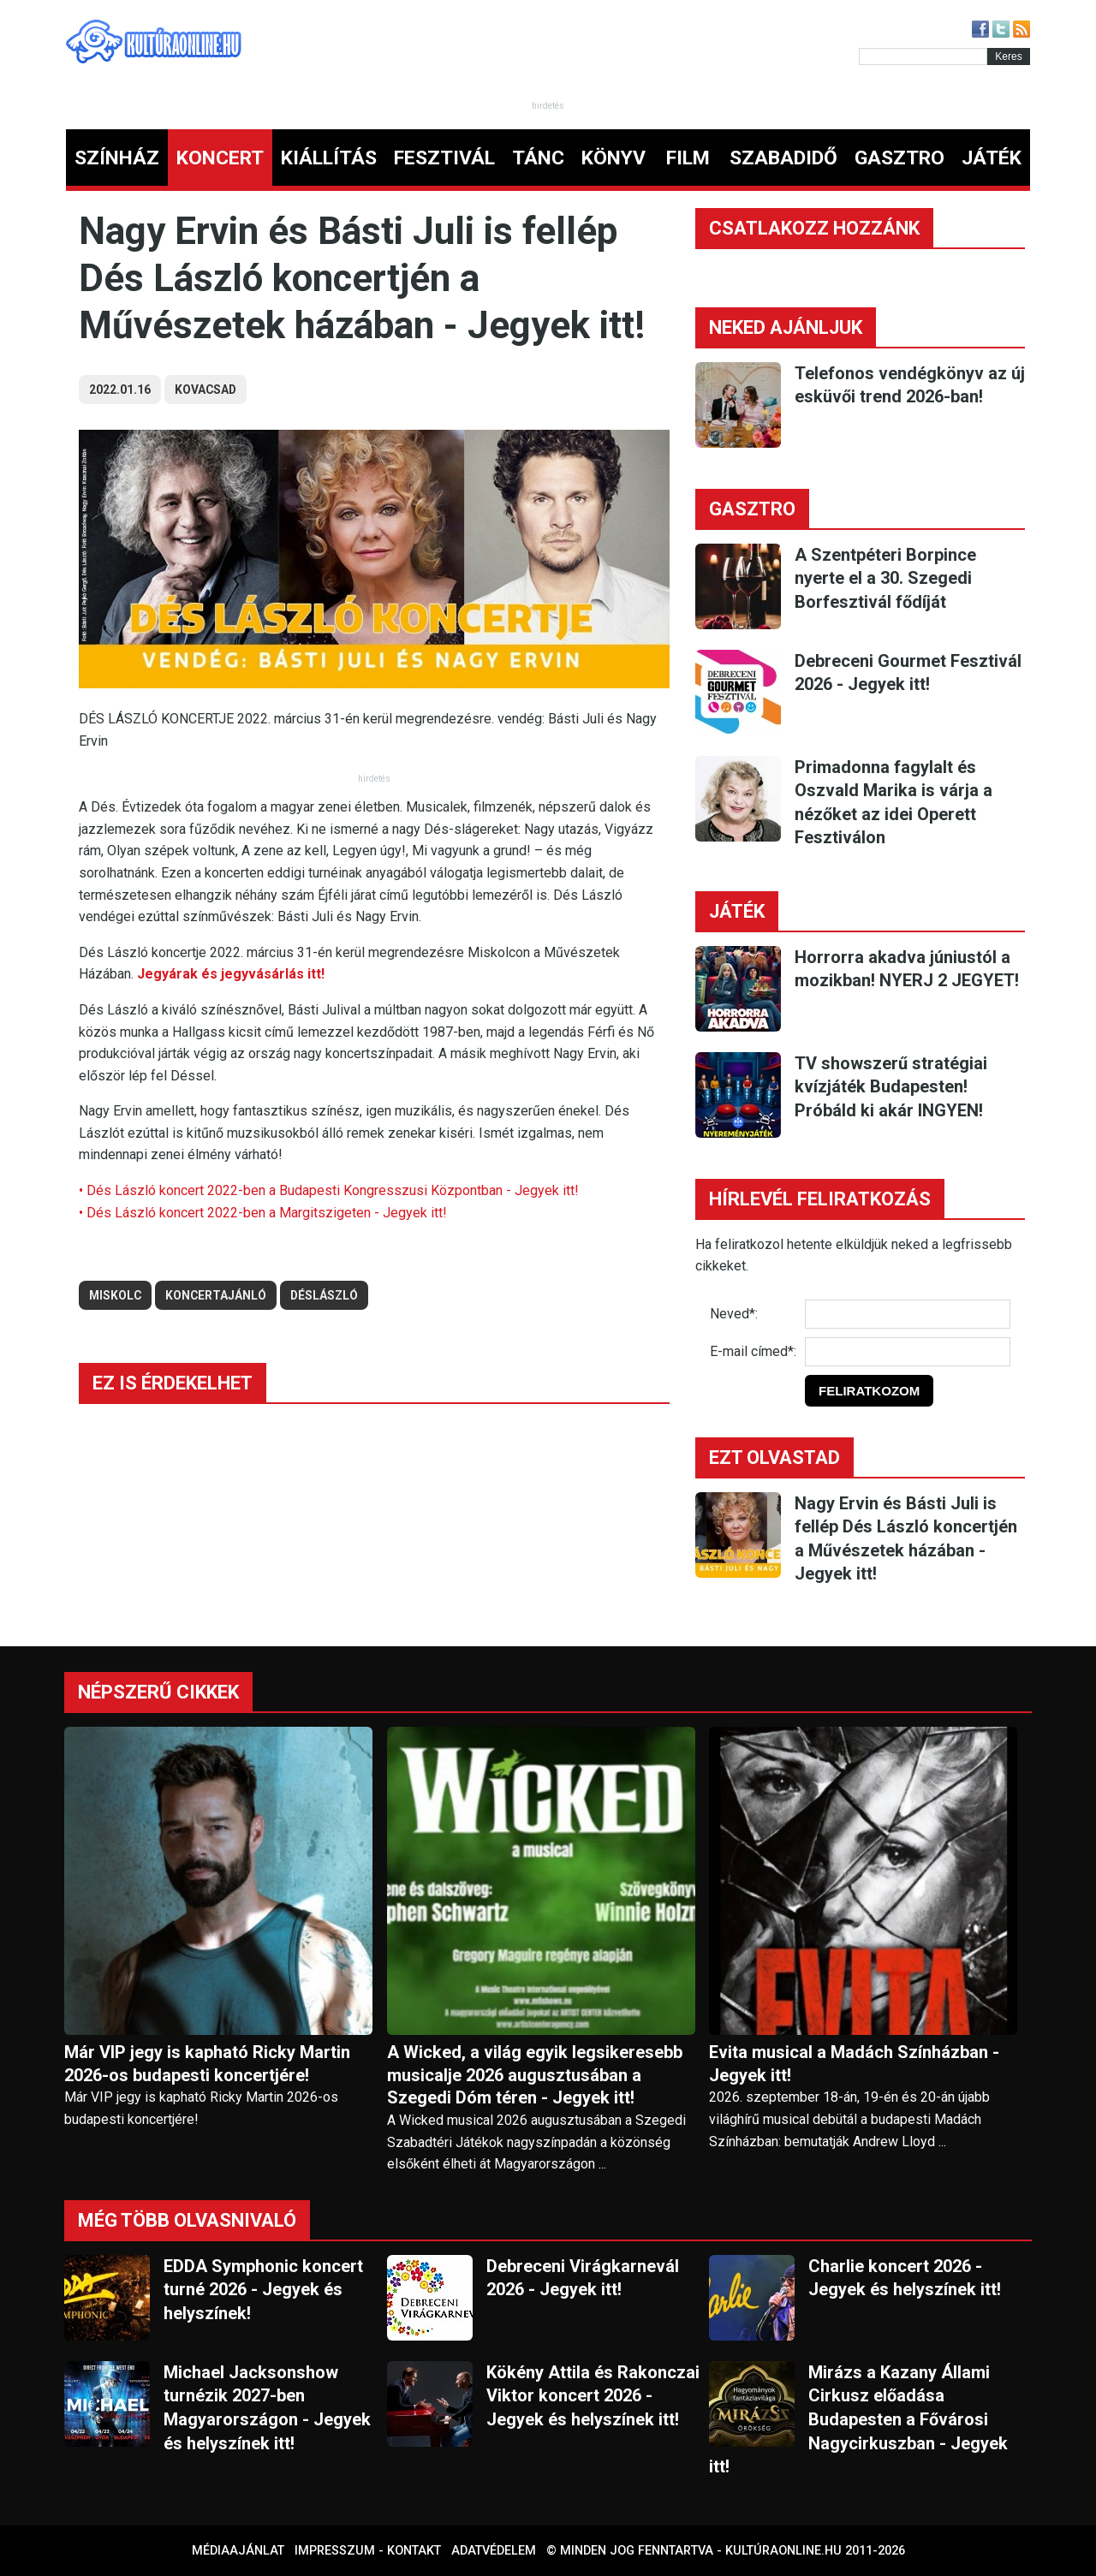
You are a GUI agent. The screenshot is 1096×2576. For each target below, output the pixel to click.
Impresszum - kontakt (368, 2550)
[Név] (907, 1314)
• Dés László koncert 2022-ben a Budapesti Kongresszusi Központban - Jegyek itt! (329, 1190)
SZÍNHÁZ (116, 158)
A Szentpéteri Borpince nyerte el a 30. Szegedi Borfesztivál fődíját (885, 578)
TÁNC (538, 158)
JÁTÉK (992, 158)
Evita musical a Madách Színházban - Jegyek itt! (854, 2063)
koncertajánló (215, 1295)
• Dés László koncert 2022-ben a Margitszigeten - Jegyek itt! (263, 1213)
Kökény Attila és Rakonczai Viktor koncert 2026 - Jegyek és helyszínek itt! (593, 2396)
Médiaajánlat (238, 2550)
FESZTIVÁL (444, 158)
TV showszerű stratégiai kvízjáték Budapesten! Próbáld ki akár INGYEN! (891, 1087)
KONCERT (220, 158)
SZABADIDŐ (783, 158)
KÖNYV (613, 158)
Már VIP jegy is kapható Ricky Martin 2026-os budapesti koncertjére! (207, 2063)
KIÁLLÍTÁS (329, 158)
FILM (688, 158)
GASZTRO (899, 158)
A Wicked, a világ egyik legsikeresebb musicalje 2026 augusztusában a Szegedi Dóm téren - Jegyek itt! (534, 2075)
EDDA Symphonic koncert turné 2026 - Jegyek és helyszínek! (263, 2289)
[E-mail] (907, 1351)
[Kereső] (923, 56)
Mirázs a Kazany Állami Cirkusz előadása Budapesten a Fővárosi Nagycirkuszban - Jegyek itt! (858, 2419)
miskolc (115, 1295)
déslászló (324, 1295)
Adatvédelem (493, 2550)
